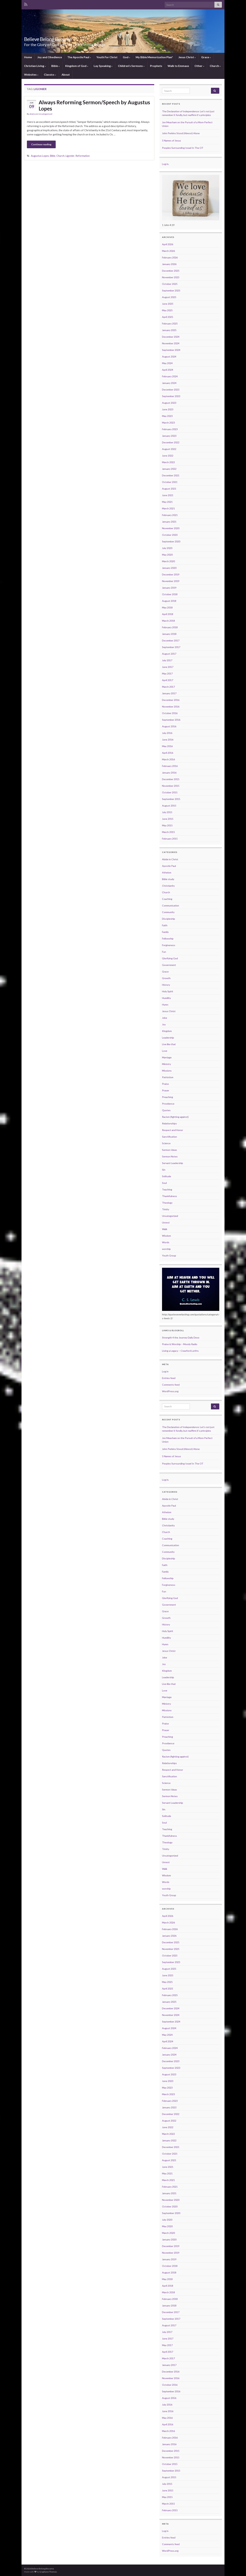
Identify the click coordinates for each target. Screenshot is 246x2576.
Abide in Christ (170, 859)
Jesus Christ (187, 57)
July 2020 (167, 548)
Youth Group (169, 1255)
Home (28, 57)
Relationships (169, 1123)
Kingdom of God (76, 65)
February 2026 (170, 257)
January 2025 (169, 330)
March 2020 (168, 561)
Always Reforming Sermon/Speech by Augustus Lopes (94, 105)
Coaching (167, 898)
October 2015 (169, 792)
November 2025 (170, 277)
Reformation (82, 155)
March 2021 (168, 508)
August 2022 (169, 448)
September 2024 (171, 349)
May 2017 (167, 673)
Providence (168, 1103)
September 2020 (171, 541)
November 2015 (170, 785)
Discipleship (168, 918)
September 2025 (171, 290)
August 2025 (169, 297)
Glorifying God (170, 958)
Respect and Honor (172, 1130)
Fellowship (167, 938)
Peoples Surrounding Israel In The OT (182, 147)
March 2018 (168, 620)
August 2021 (169, 488)
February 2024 (170, 376)
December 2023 (170, 389)
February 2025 (170, 323)
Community (168, 912)
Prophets (156, 65)
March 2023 (168, 422)
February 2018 (170, 627)
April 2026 (167, 244)
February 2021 (170, 515)
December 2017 (170, 640)
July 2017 (167, 660)
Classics (50, 74)
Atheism (166, 872)
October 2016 (169, 713)
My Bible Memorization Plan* (154, 57)
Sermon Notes (170, 1156)
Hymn (165, 1004)
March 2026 (168, 250)
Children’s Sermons (131, 65)
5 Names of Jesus (171, 140)
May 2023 (167, 415)
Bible (55, 65)
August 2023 (169, 402)
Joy (164, 1024)
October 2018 (169, 594)
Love (164, 1050)
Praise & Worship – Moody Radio (179, 1344)
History (166, 984)
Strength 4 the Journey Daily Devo (180, 1337)
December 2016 (170, 699)
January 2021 (169, 521)
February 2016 (170, 765)
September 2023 (171, 396)
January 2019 (169, 587)
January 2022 (169, 468)
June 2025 (167, 303)
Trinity (165, 1209)
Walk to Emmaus (178, 65)
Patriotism (167, 1077)
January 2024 (169, 382)
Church (215, 65)
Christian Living (35, 65)
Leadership (168, 1037)
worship (166, 1248)
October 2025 (169, 283)
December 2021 (170, 475)
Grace (206, 57)
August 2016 (169, 726)
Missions (167, 1070)
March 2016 (168, 759)
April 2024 (167, 369)
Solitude (166, 1176)
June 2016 (167, 739)
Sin (163, 1169)
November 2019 (170, 581)
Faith (164, 925)
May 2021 (167, 501)
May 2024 (167, 363)
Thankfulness (169, 1196)
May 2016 (167, 746)
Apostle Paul (169, 865)
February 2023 (170, 429)
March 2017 (168, 686)
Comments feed (171, 1384)
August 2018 (169, 600)
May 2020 (167, 554)
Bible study (168, 879)
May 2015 (167, 825)
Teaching (167, 1189)
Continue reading (41, 144)
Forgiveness (168, 945)
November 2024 (170, 343)
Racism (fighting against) (175, 1116)
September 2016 (171, 719)
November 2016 (170, 706)
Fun (164, 951)
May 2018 (167, 607)
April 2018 (167, 614)
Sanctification (169, 1136)
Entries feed (168, 1378)
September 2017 (171, 647)
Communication (170, 905)
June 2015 (167, 818)
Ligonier (70, 155)
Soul (164, 1182)
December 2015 (170, 779)
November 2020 (170, 528)
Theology (167, 1202)
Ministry (166, 1064)
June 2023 (167, 409)
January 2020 (169, 567)
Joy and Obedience (49, 57)
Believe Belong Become (50, 38)
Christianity (168, 885)
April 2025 (167, 316)
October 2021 (169, 482)
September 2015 (171, 798)
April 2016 (167, 752)
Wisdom (166, 1235)
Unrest (166, 1222)
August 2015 (169, 805)
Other (199, 65)
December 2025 (170, 270)
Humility (166, 997)
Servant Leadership (172, 1163)
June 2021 (167, 495)
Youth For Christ (106, 57)
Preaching (167, 1097)
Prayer (165, 1090)
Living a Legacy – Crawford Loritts (180, 1350)
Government (169, 964)
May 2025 (167, 310)
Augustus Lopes (40, 155)
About (66, 74)
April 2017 (167, 680)
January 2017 (169, 693)
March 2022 (168, 462)
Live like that (169, 1044)
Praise (165, 1083)
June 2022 (167, 455)
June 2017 (167, 666)
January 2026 (169, 264)
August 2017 (169, 653)
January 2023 (169, 435)
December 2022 (170, 442)
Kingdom (167, 1030)
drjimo (33, 114)
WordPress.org (170, 1391)
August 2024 (169, 356)
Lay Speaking (103, 65)
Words (165, 1242)
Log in (165, 163)
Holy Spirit (167, 991)
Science (166, 1143)
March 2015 (168, 832)
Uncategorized (45, 114)
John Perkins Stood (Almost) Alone (181, 133)
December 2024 (170, 336)
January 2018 (169, 633)
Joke (164, 1017)
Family (165, 931)
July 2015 (167, 812)
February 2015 (170, 838)
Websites (31, 74)
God (126, 57)
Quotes (166, 1110)
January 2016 (169, 772)
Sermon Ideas (169, 1149)
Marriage (167, 1057)
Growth (166, 978)
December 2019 (170, 574)
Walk (164, 1229)
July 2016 (167, 732)
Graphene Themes (48, 2571)
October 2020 (169, 534)
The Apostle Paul (79, 57)
